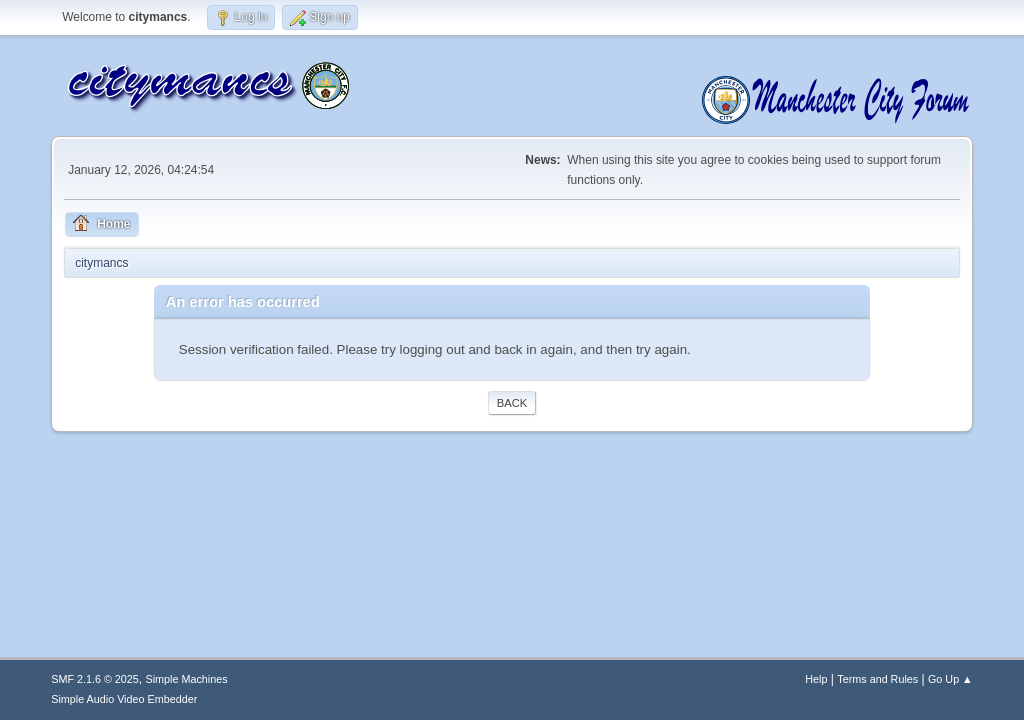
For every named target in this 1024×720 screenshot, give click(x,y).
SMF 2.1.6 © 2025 (95, 679)
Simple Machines (187, 679)
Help (816, 679)
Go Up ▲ (950, 679)
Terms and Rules (877, 679)
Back (512, 403)
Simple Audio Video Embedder (124, 699)
